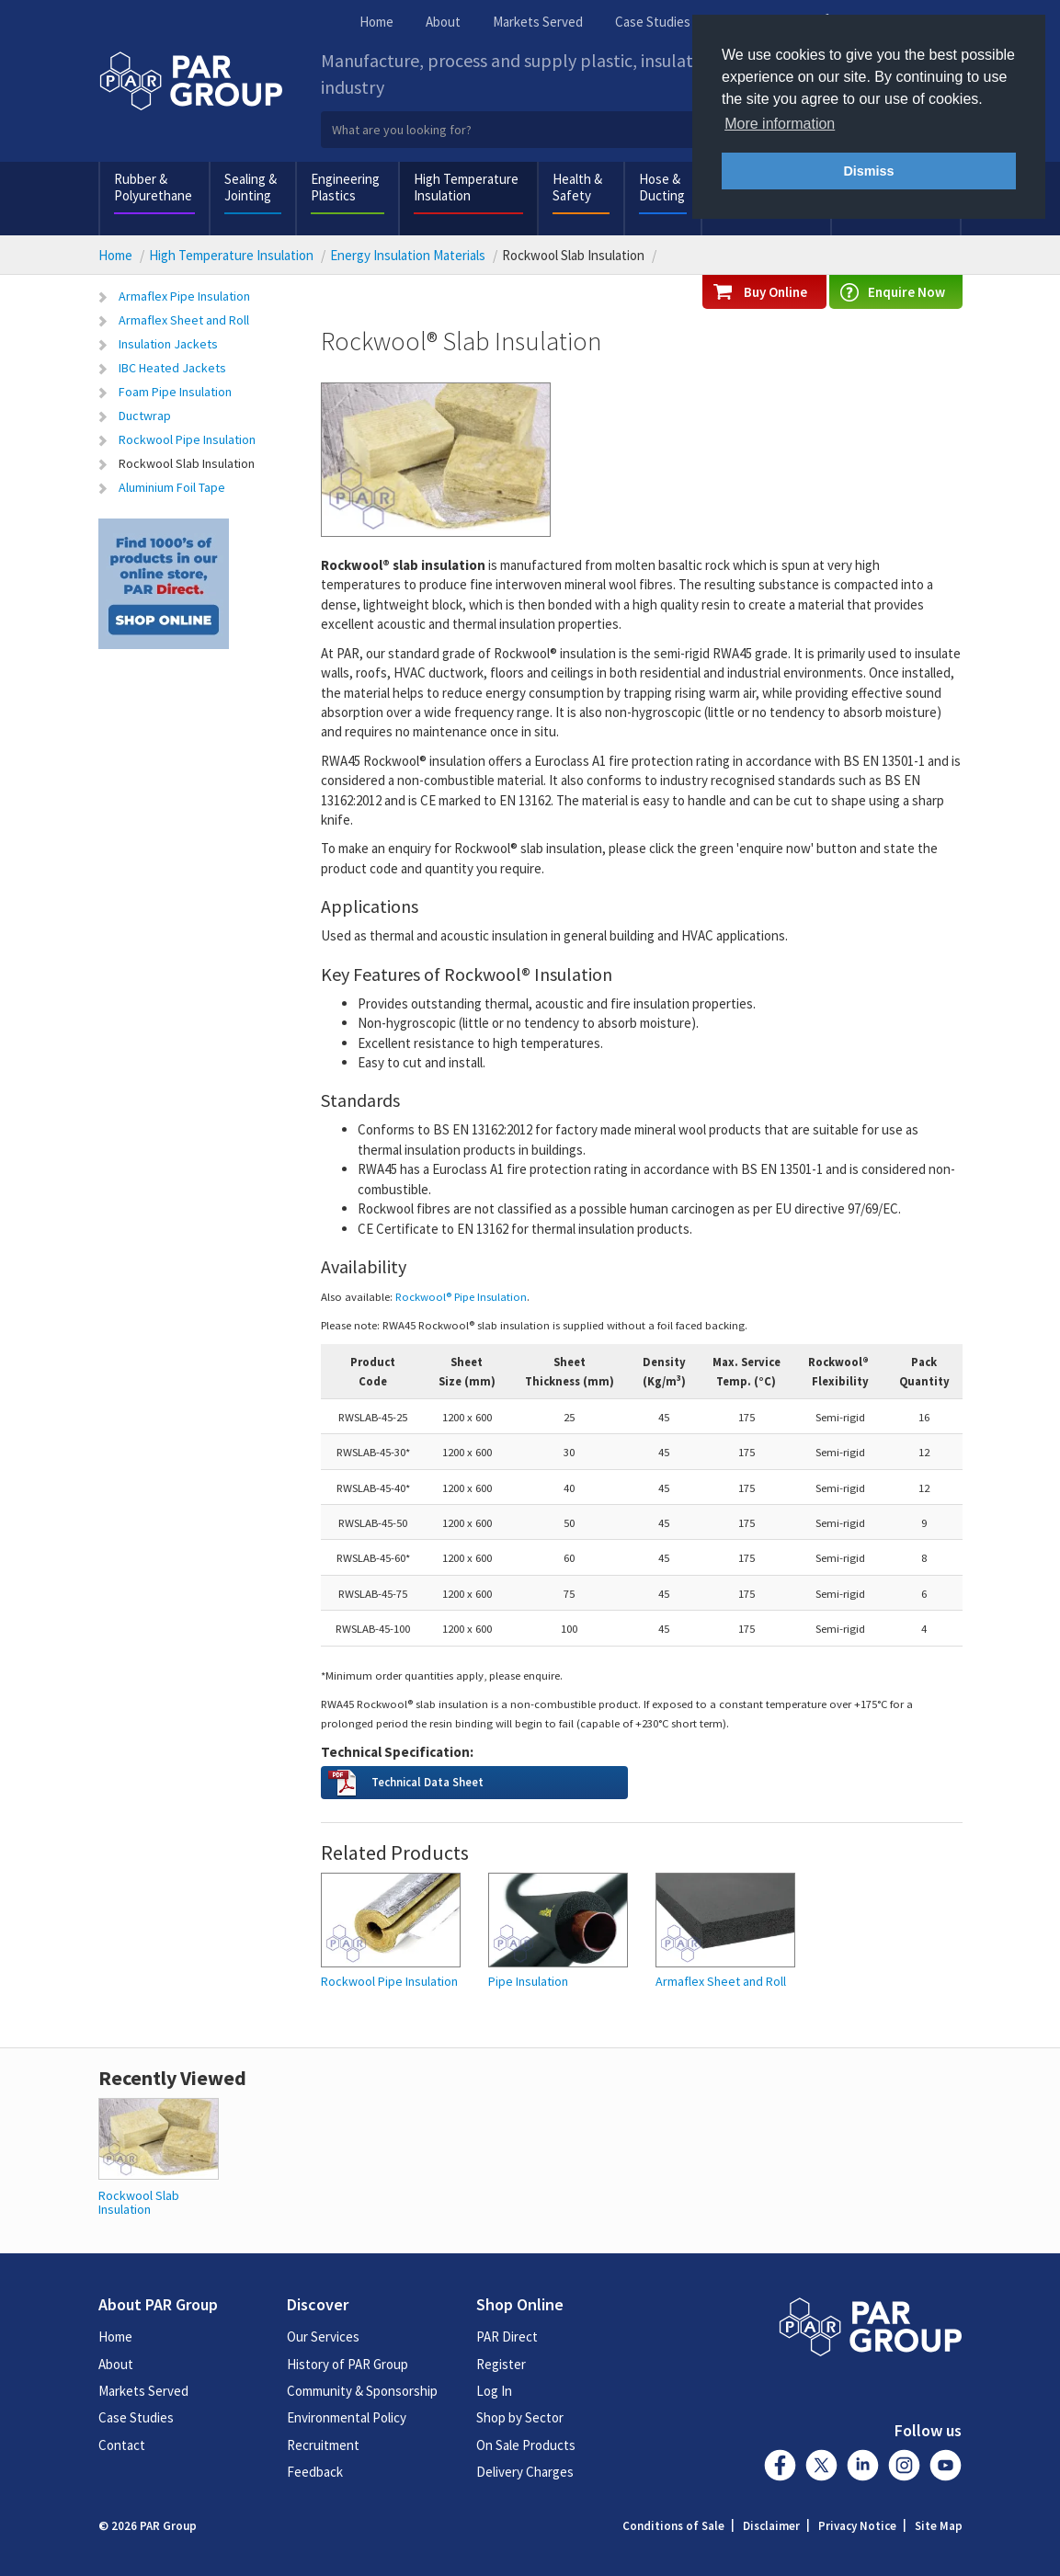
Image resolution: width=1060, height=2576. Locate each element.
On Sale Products (526, 2445)
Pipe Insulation (528, 1982)
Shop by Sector (520, 2417)
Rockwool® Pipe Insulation (461, 1296)
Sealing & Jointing (250, 187)
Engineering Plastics (345, 187)
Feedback (315, 2471)
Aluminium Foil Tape (172, 487)
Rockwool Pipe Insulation (187, 439)
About (443, 21)
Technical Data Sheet (427, 1781)
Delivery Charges (525, 2471)
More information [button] (779, 123)
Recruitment (323, 2445)
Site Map (939, 2526)
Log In (494, 2390)
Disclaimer (771, 2526)
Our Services (323, 2336)
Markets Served (538, 21)
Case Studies (652, 21)
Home (376, 21)
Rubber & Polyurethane (153, 187)
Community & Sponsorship (362, 2390)
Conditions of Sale (673, 2526)
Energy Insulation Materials (407, 255)
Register (501, 2364)
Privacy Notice (857, 2526)
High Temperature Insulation (466, 187)
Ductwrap (145, 415)
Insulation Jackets (168, 344)
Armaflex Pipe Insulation (184, 296)
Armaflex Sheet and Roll (184, 320)
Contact (121, 2445)
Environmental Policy (346, 2417)
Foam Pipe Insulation (175, 391)
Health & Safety (577, 187)
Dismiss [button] (868, 171)
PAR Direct (507, 2336)
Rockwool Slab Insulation (187, 463)
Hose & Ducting (662, 187)
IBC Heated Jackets (172, 367)
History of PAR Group (347, 2364)
